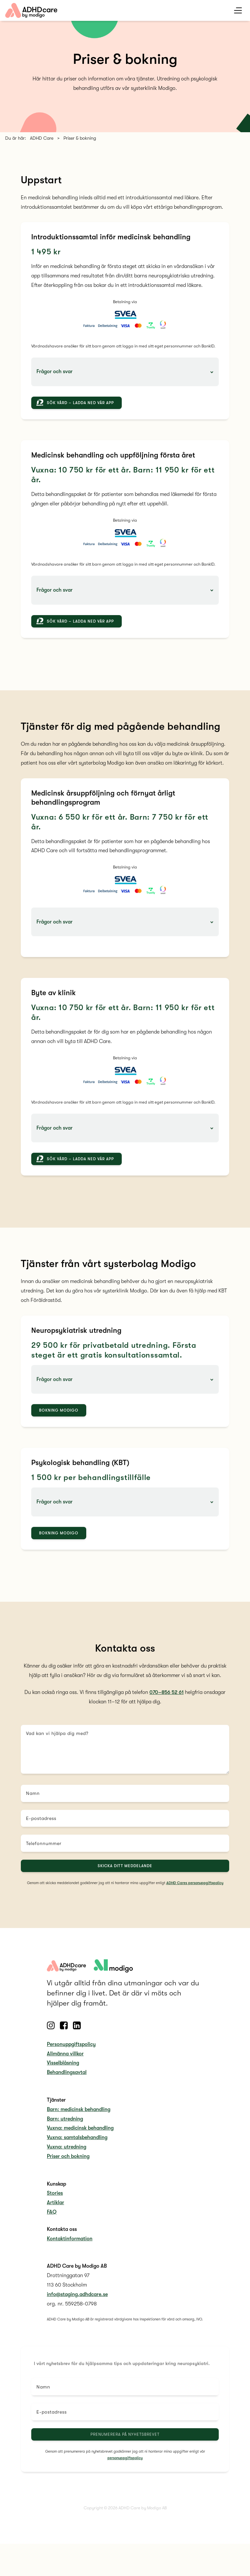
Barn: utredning (65, 2124)
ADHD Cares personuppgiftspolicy (194, 1888)
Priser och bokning (68, 2161)
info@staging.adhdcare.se (77, 2299)
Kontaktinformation (69, 2244)
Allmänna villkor (65, 2059)
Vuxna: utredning (66, 2152)
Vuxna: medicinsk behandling (80, 2133)
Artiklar (55, 2208)
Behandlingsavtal (67, 2078)
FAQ (52, 2217)
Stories (55, 2199)
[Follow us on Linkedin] (77, 2030)
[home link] (31, 10)
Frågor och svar (54, 371)
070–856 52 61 (166, 1698)
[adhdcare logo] (113, 1971)
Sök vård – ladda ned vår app (80, 403)
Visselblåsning (63, 2068)
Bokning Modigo (58, 1416)
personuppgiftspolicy (125, 2463)
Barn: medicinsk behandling (78, 2115)
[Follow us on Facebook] (64, 2030)
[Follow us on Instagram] (51, 2030)
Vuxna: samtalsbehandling (77, 2143)
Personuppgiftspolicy (71, 2049)
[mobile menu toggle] (238, 10)
